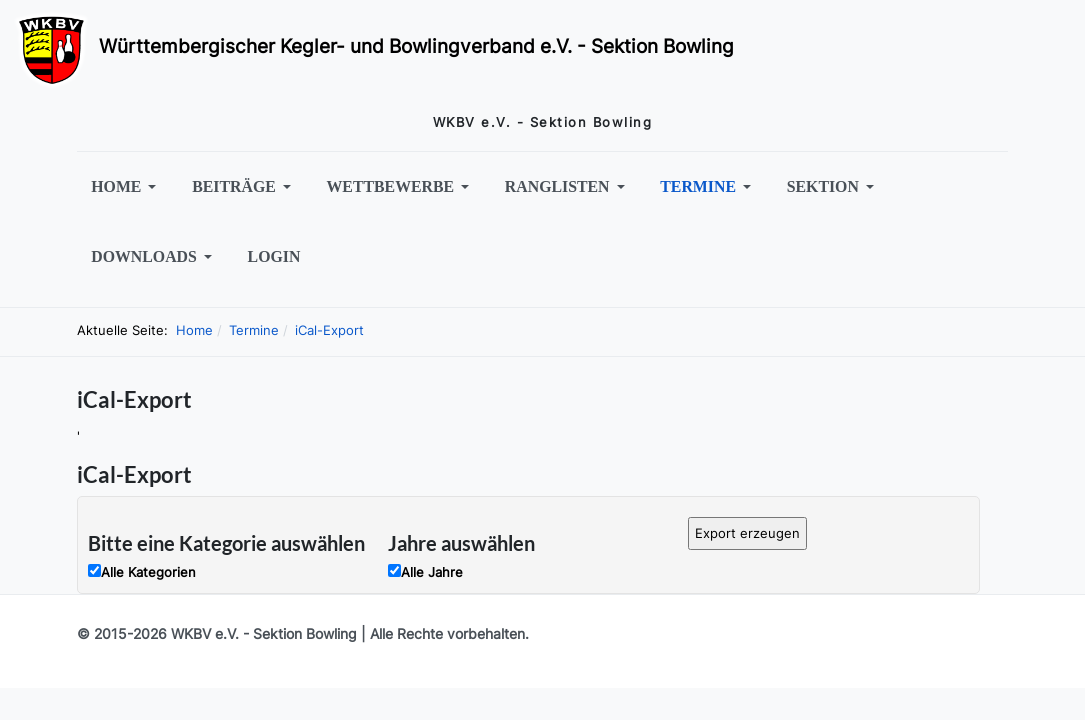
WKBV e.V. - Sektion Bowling (264, 633)
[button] (127, 187)
